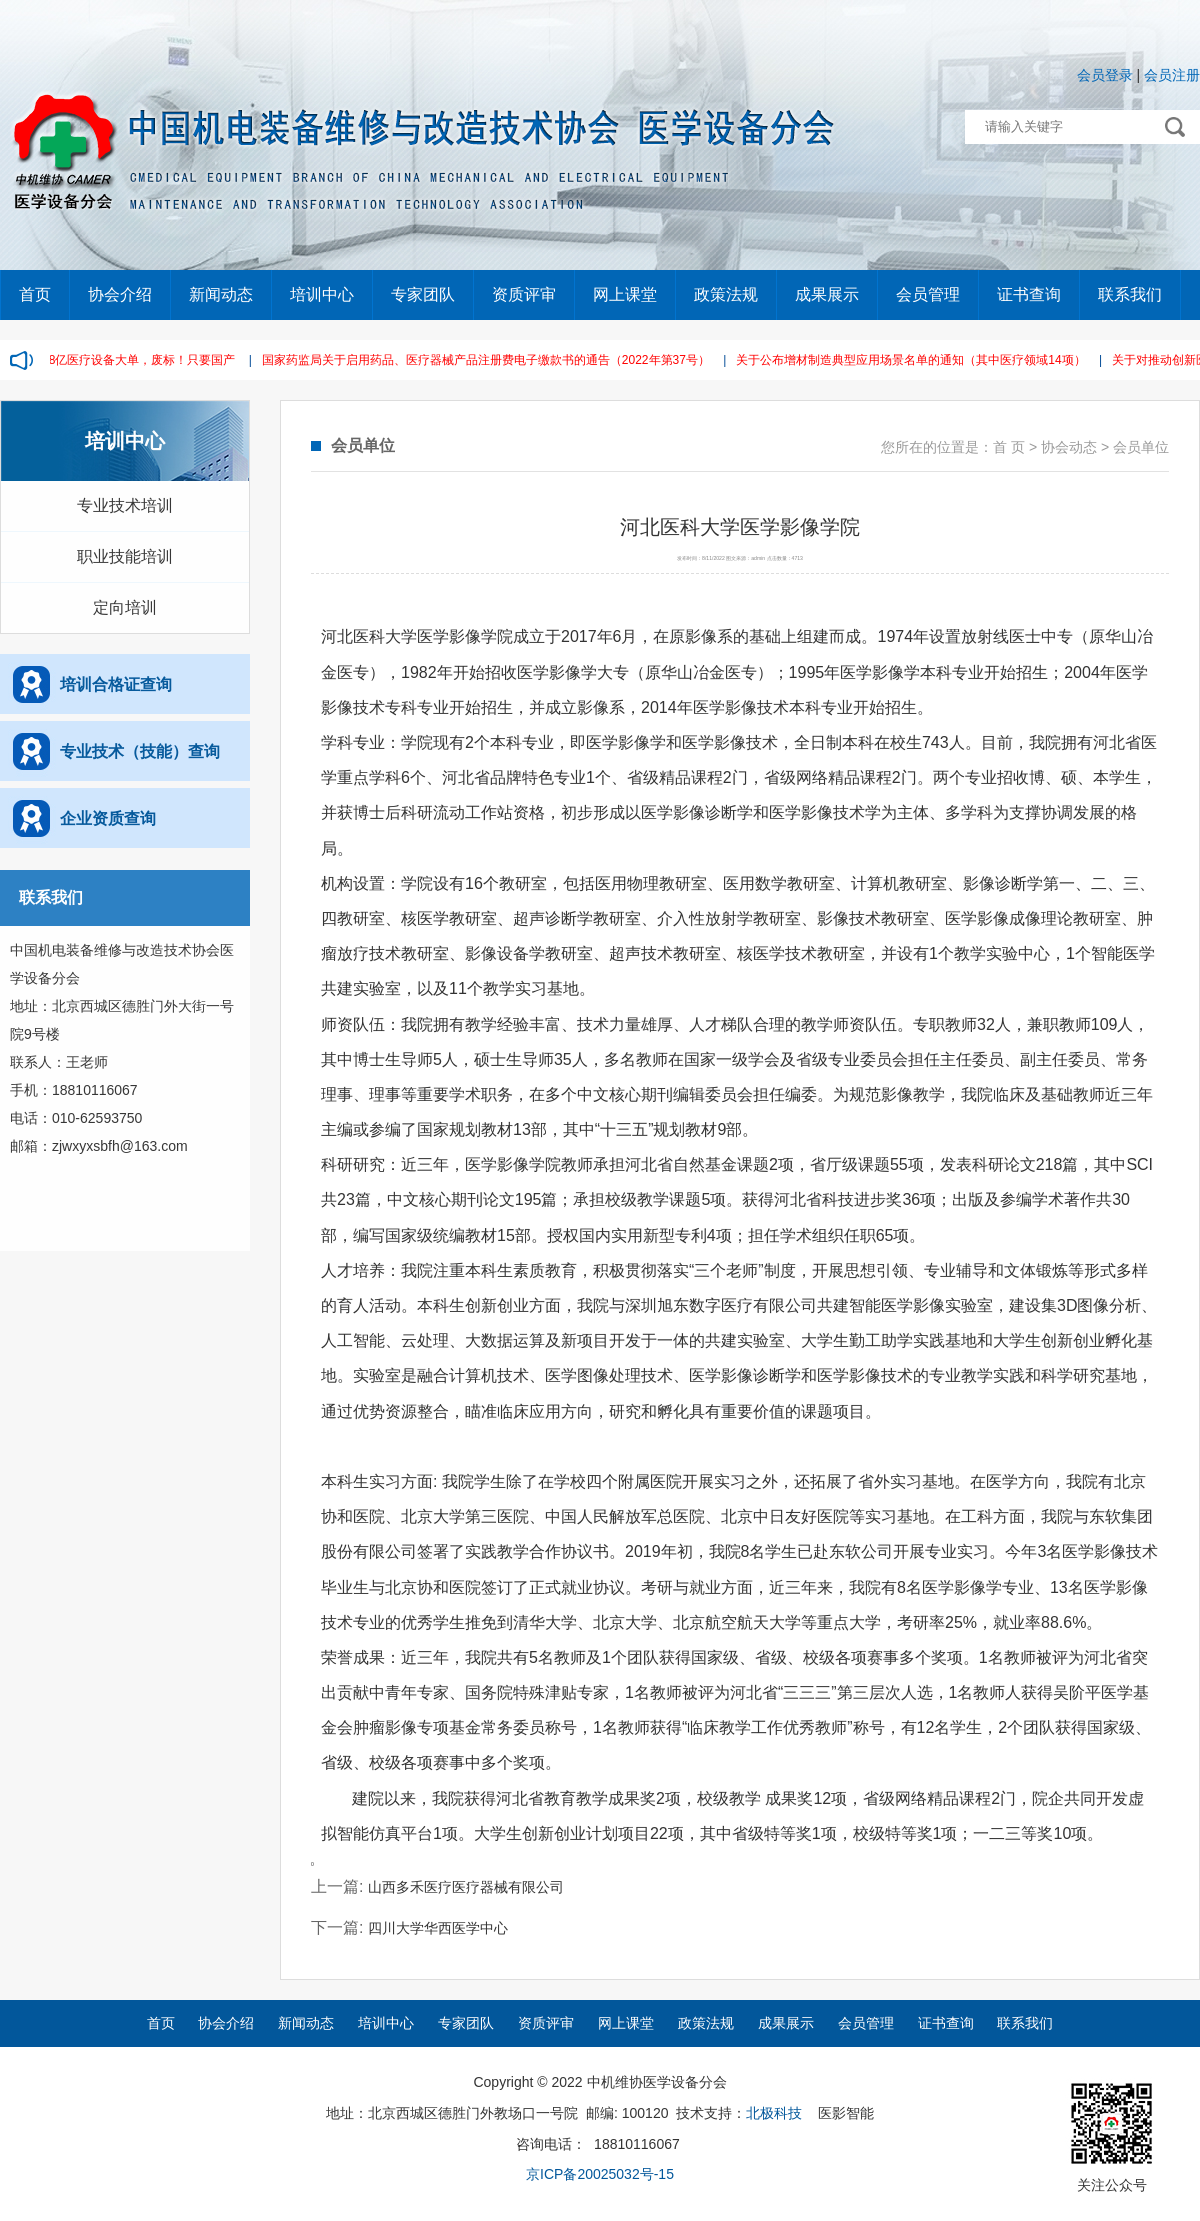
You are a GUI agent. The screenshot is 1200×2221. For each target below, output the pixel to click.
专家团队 (423, 294)
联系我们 (1130, 294)
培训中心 (322, 294)
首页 (35, 294)
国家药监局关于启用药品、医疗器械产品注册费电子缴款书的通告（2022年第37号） (488, 360)
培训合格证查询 (116, 684)
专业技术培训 (125, 505)
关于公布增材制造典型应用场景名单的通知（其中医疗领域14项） (912, 360)
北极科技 (774, 2113)
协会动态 (1069, 447)
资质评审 (524, 294)
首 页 (1009, 447)
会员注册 (1172, 75)
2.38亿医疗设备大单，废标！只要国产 (135, 360)
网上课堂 (625, 294)
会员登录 (1105, 75)
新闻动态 (221, 294)
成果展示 (827, 294)
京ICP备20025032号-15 (600, 2174)
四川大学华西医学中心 (438, 1928)
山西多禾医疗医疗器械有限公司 (466, 1887)
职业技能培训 (125, 556)
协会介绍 (120, 294)
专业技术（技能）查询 (140, 751)
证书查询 (1029, 294)
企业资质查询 (108, 818)
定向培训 (125, 607)
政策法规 (726, 294)
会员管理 (928, 294)
